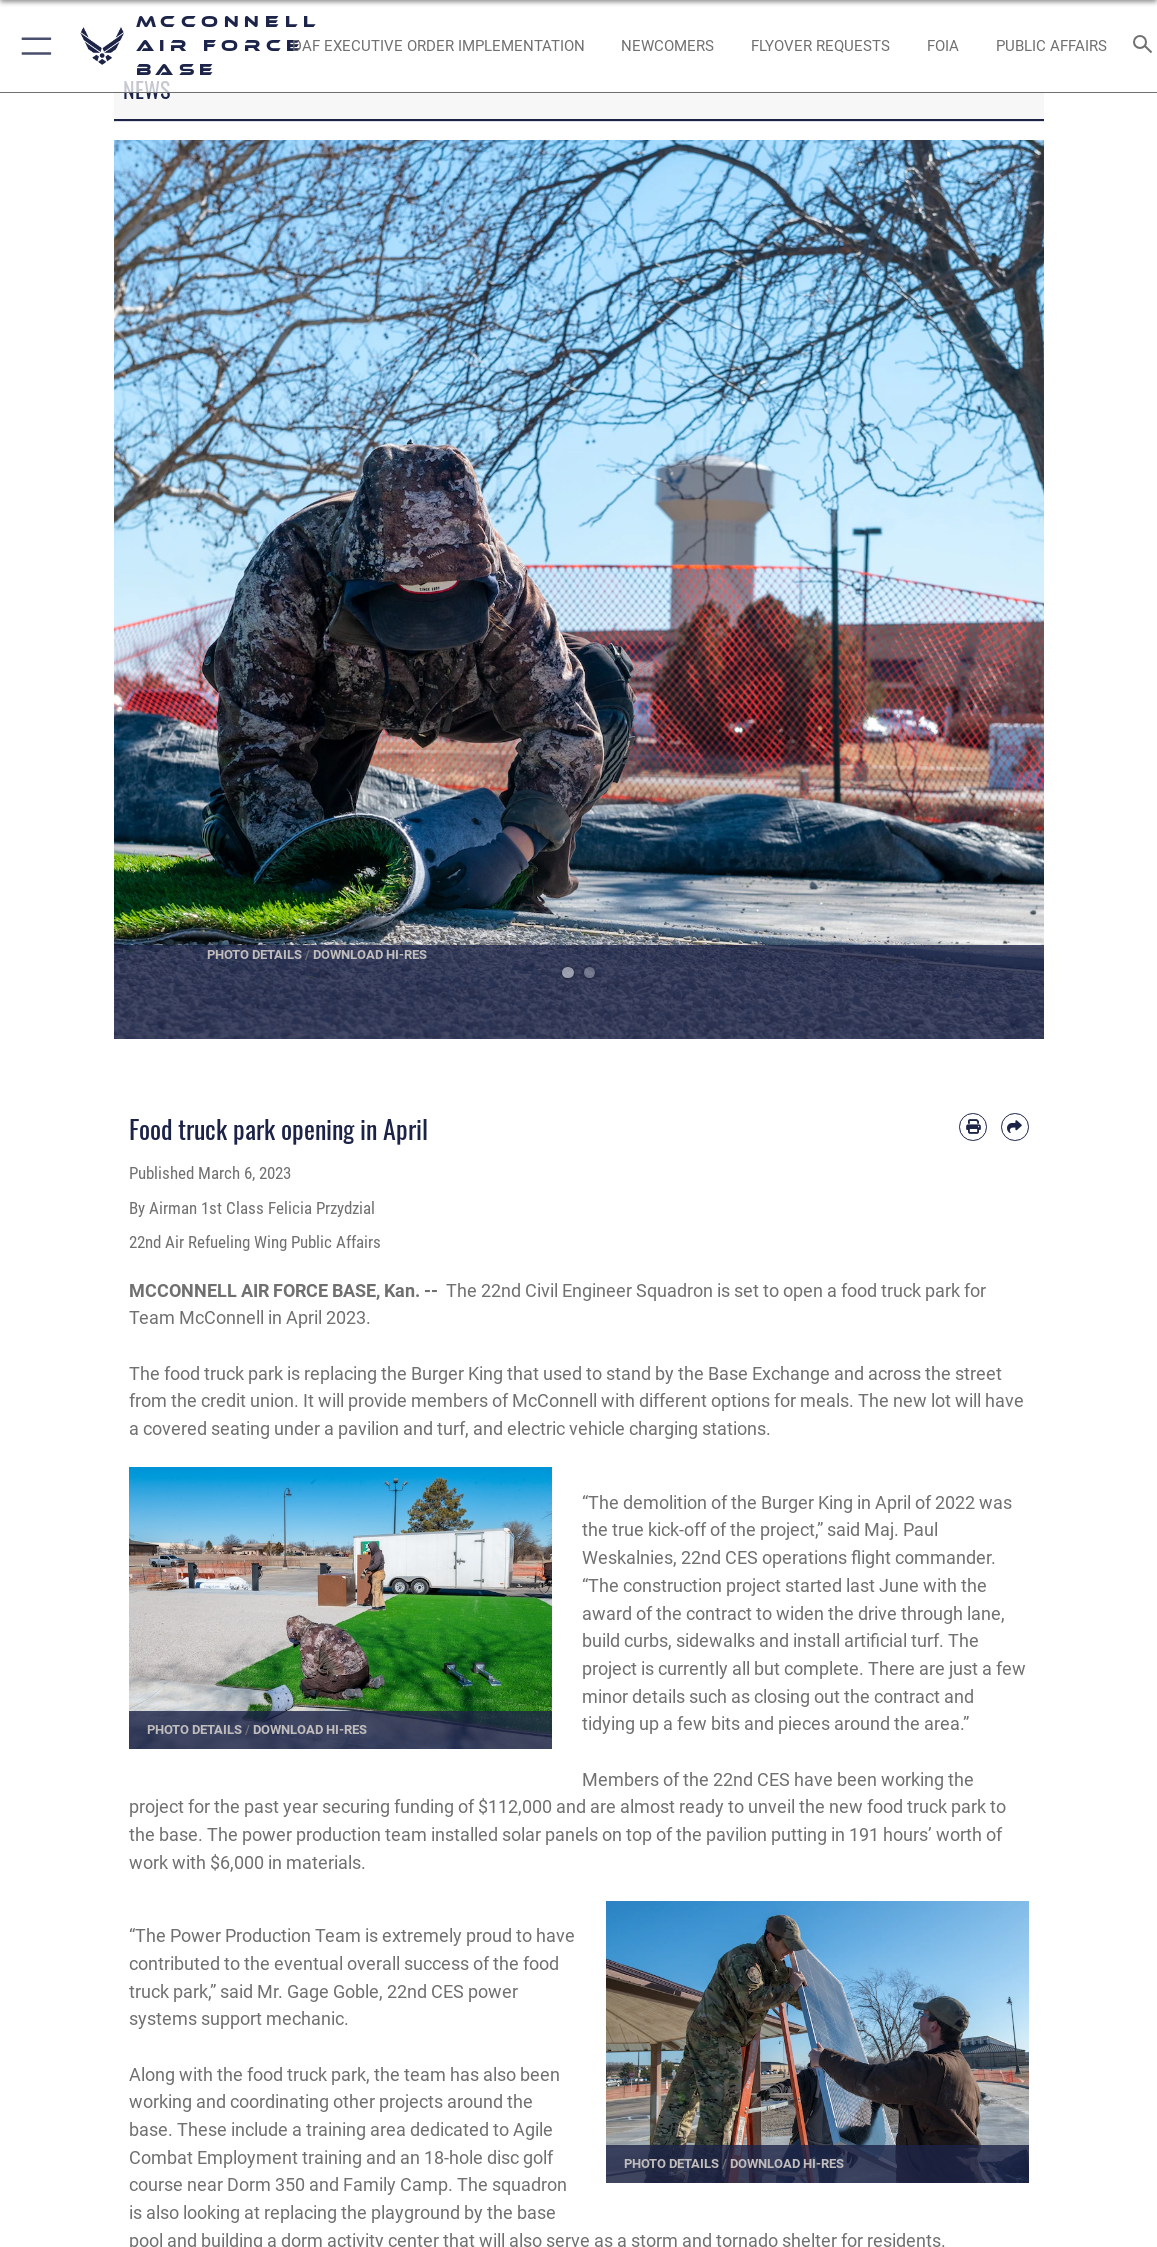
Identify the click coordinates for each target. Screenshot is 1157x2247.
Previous (160, 589)
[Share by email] (1015, 1127)
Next (997, 589)
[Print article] (973, 1127)
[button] (32, 46)
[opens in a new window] (438, 46)
